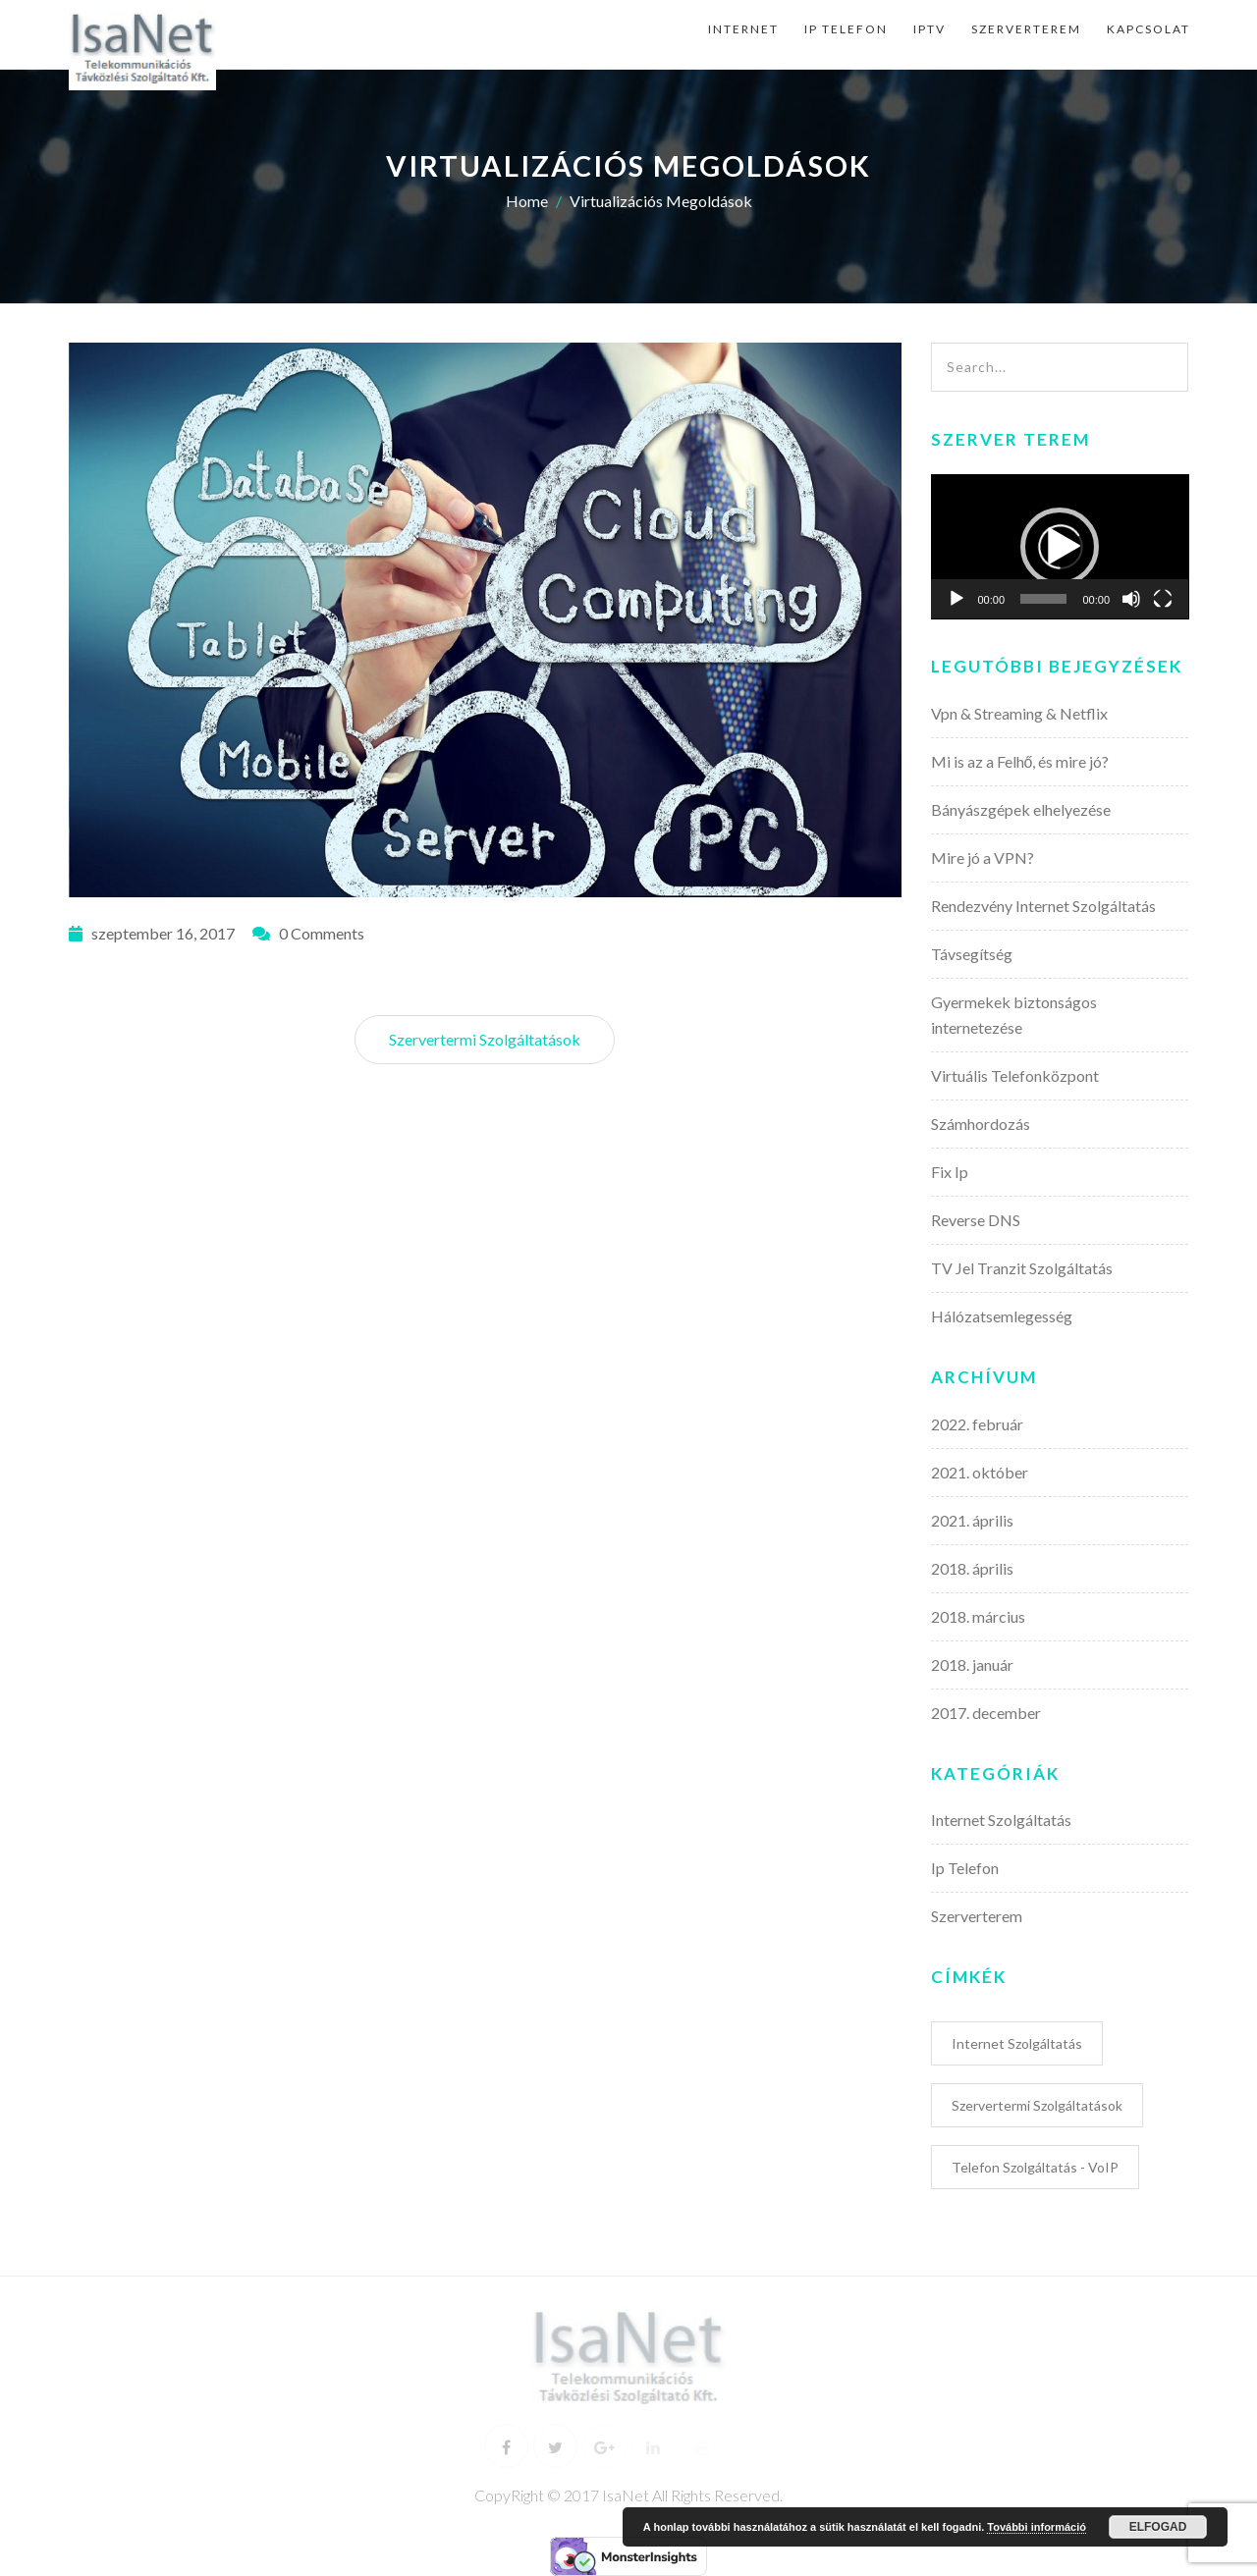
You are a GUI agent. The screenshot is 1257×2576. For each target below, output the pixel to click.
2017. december (986, 1712)
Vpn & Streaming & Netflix (1019, 713)
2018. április (972, 1568)
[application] (1060, 546)
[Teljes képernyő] (1163, 599)
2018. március (978, 1616)
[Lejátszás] (956, 599)
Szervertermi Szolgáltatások (484, 1039)
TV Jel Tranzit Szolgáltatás (1022, 1268)
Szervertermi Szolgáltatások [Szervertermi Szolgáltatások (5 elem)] (1037, 2105)
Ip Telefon (846, 29)
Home (527, 200)
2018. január (972, 1664)
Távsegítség (971, 953)
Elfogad (1158, 2527)
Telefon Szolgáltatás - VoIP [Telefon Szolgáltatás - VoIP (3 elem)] (1035, 2167)
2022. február (977, 1424)
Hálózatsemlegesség (1001, 1316)
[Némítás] (1131, 599)
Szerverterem (1026, 29)
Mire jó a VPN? (982, 857)
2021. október (979, 1472)
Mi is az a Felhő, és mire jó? (1020, 761)
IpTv (929, 29)
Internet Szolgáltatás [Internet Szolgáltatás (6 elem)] (1017, 2043)
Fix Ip (949, 1171)
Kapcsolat (1148, 29)
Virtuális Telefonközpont (1015, 1075)
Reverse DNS (975, 1219)
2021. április (972, 1520)
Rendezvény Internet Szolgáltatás (1043, 905)
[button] (1059, 547)
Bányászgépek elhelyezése (1021, 809)
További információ (1036, 2527)
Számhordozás (980, 1123)
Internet (743, 29)
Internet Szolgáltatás (1001, 1819)
